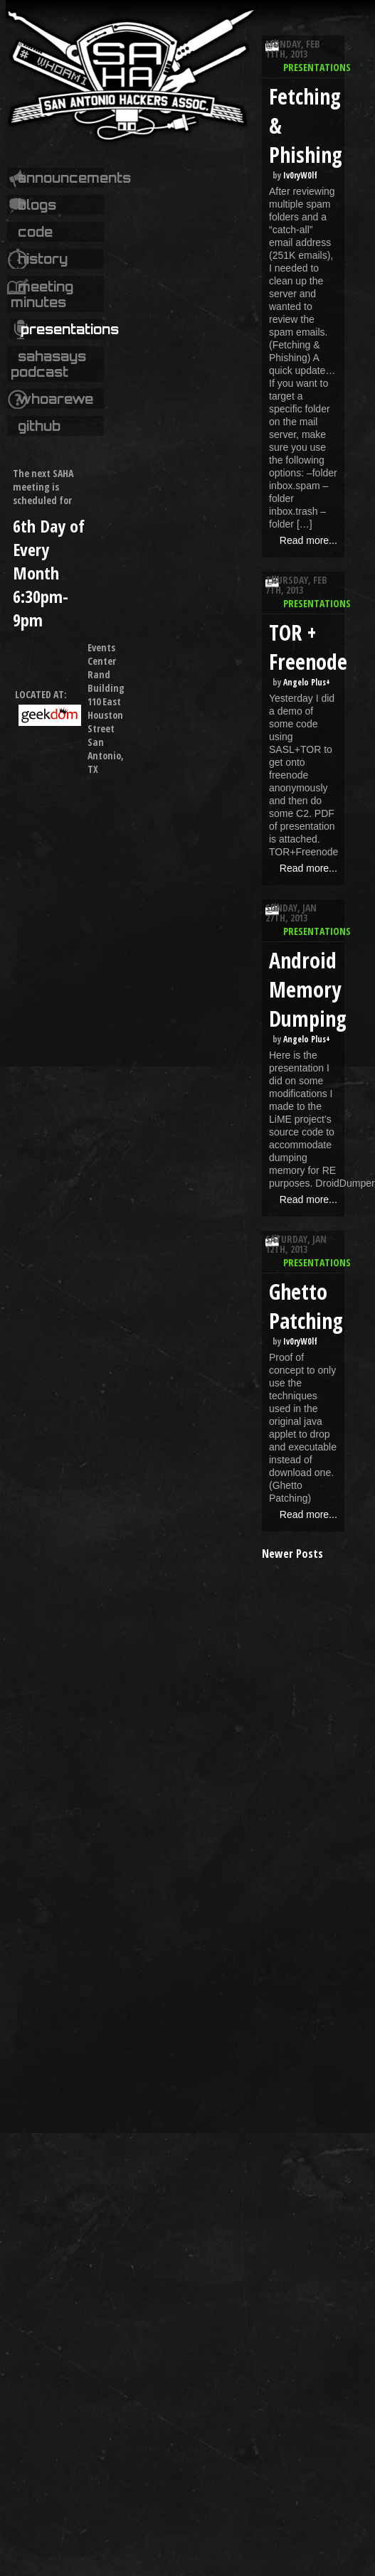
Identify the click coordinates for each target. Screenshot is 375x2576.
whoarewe (55, 399)
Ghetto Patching (306, 1306)
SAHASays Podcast (48, 364)
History (43, 259)
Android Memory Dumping (308, 989)
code (35, 232)
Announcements (74, 178)
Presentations (70, 329)
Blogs (37, 205)
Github (39, 426)
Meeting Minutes (42, 294)
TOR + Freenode (308, 647)
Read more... (308, 540)
